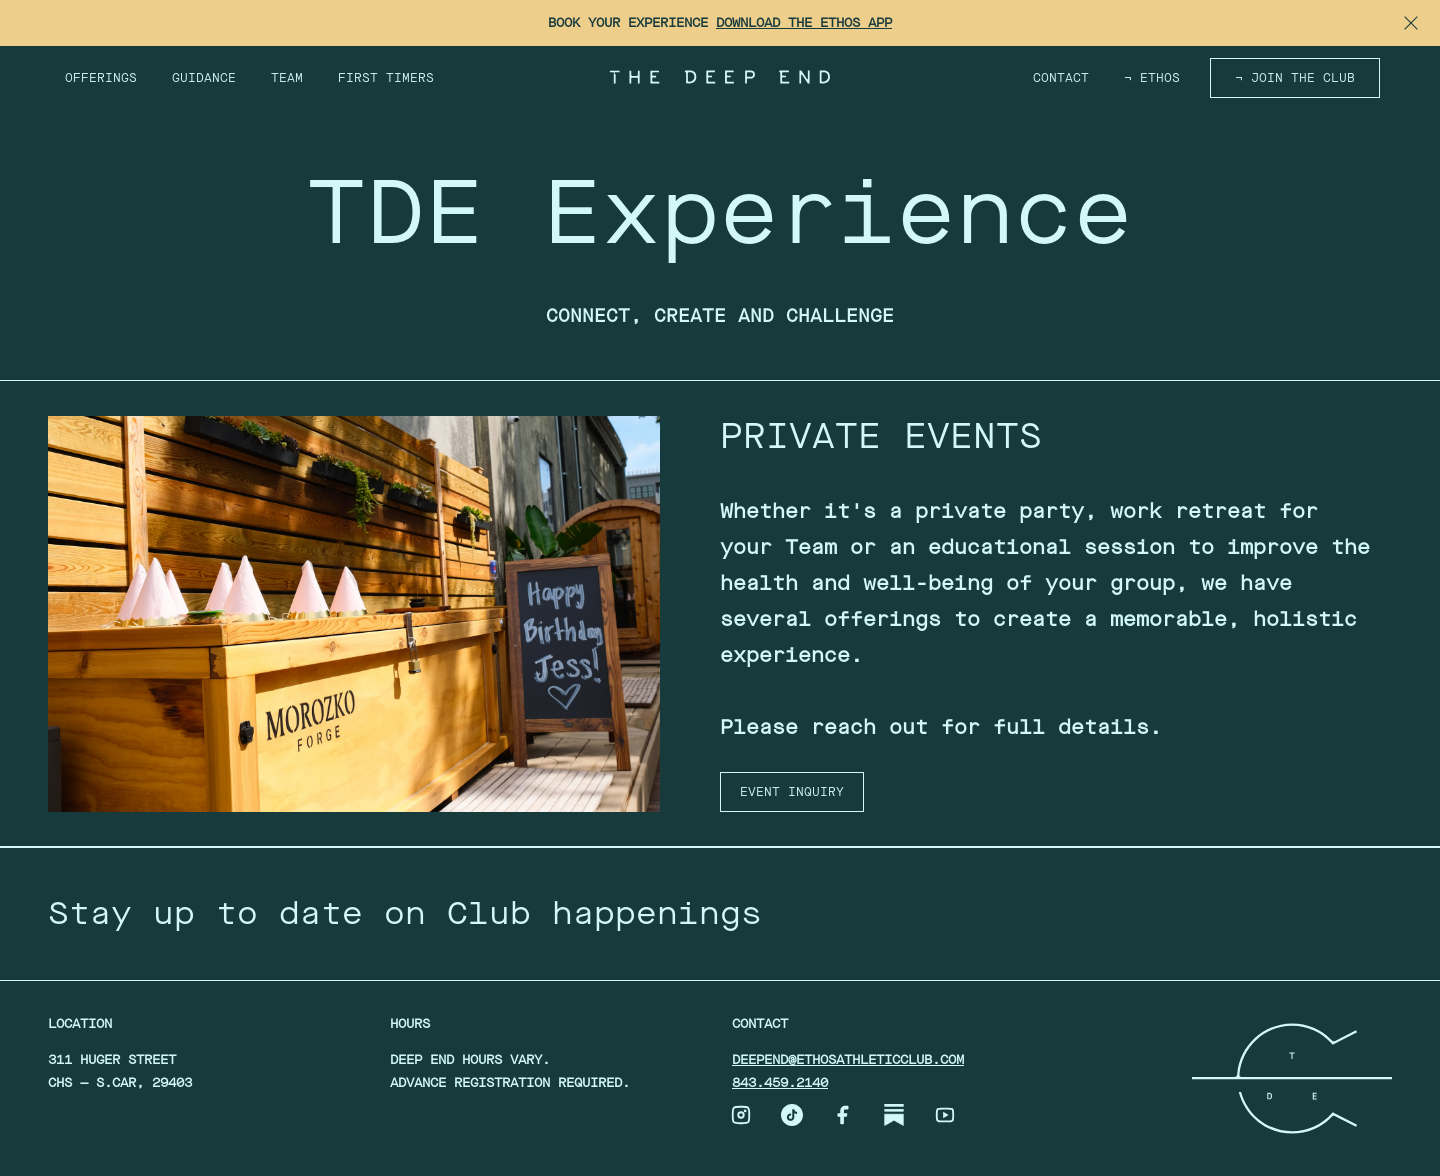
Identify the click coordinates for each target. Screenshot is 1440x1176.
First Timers (386, 78)
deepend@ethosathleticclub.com (848, 1059)
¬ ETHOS (1152, 78)
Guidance (204, 78)
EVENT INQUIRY (792, 792)
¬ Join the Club (1295, 78)
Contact (1061, 78)
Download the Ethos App (804, 22)
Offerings (101, 78)
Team (287, 78)
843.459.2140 (780, 1082)
